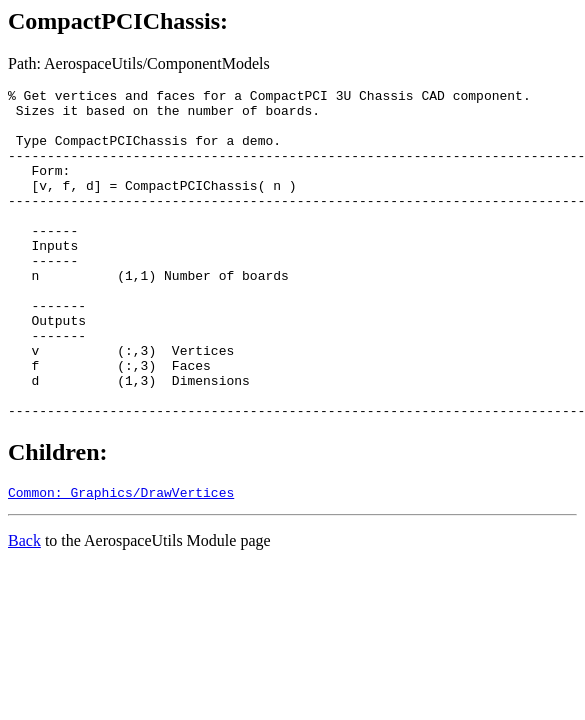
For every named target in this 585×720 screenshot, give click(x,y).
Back (24, 609)
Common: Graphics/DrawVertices (121, 561)
